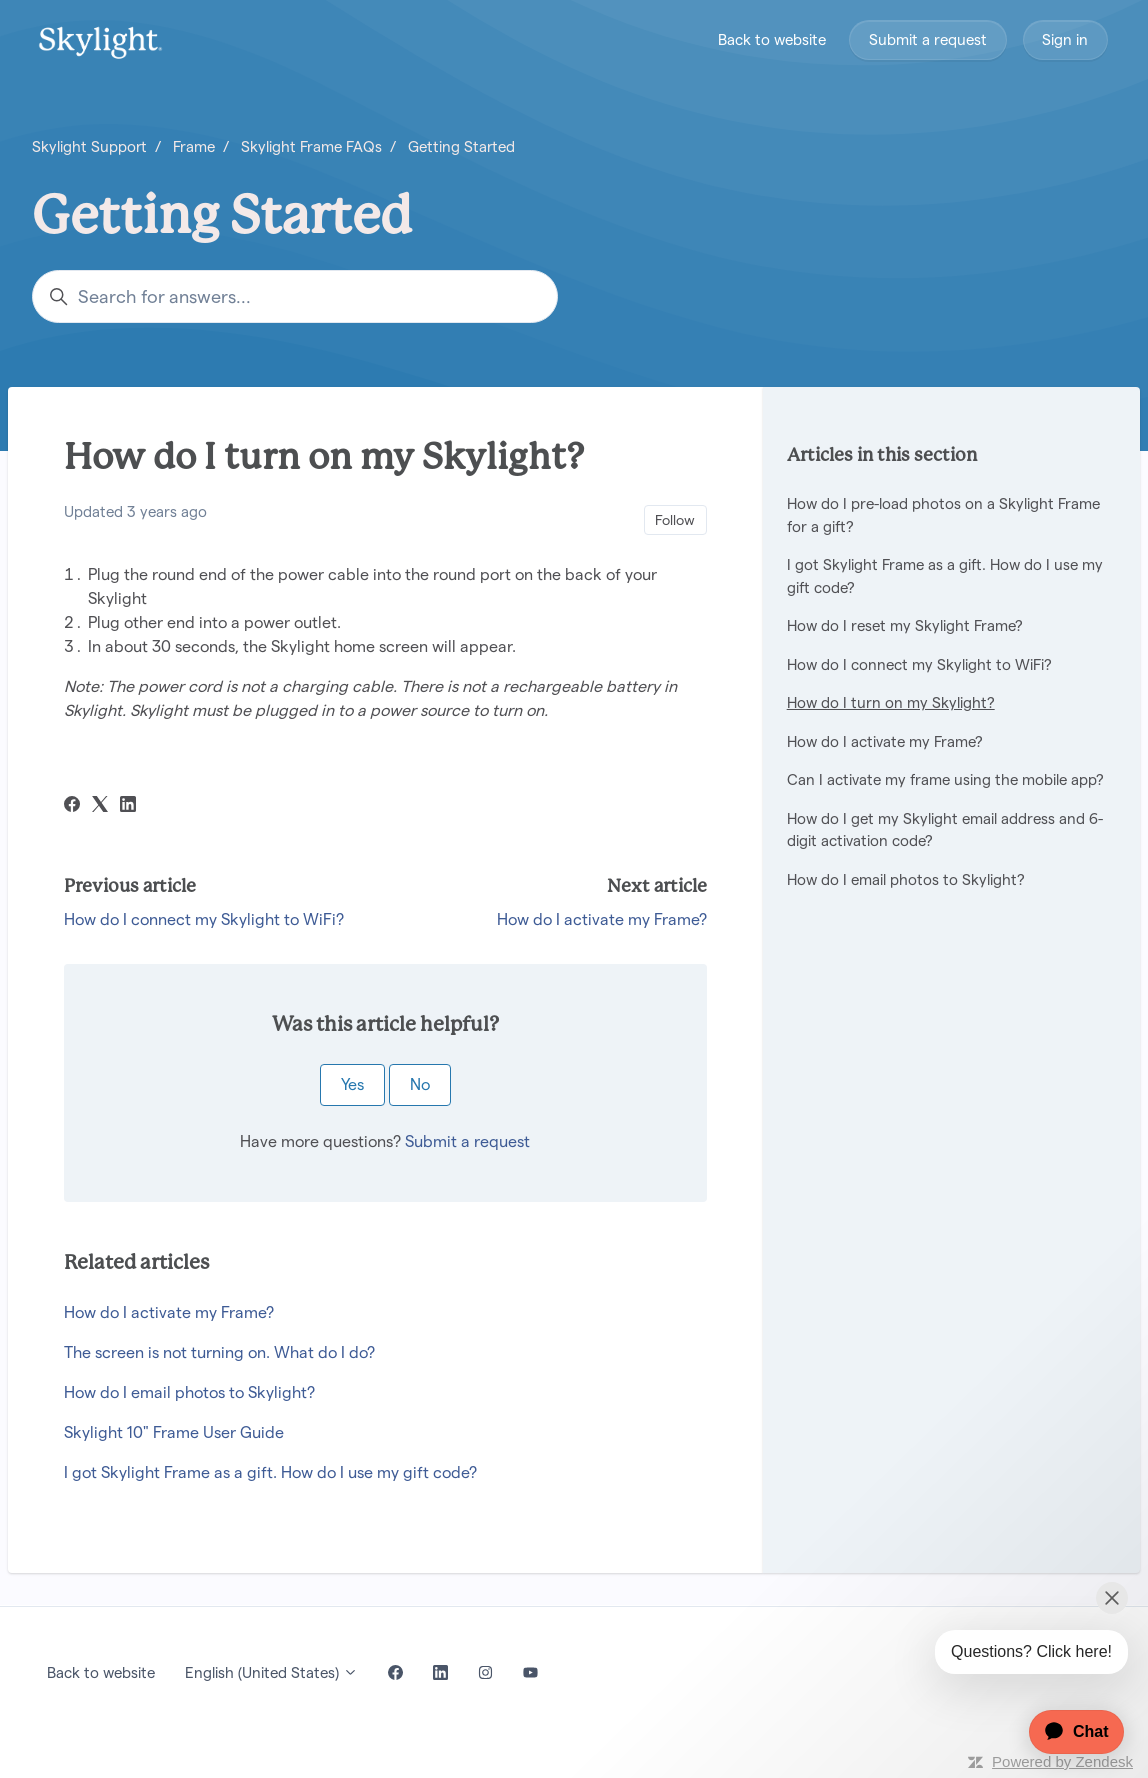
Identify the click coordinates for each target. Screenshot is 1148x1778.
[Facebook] (72, 806)
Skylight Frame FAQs (311, 146)
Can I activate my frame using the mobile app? (945, 779)
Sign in (1065, 39)
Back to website (772, 39)
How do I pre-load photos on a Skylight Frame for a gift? (943, 515)
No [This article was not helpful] (420, 1084)
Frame (194, 146)
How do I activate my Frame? (602, 919)
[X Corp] (100, 806)
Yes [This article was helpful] (352, 1084)
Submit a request (928, 39)
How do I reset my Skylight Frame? (905, 625)
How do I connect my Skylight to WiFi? (204, 919)
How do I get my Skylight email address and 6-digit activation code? (945, 830)
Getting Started (461, 146)
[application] (1066, 1732)
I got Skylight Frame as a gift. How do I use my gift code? (270, 1472)
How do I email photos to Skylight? (189, 1392)
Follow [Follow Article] (675, 520)
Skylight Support (89, 146)
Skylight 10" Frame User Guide (174, 1432)
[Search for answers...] (295, 296)
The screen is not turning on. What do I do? (219, 1352)
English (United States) (271, 1672)
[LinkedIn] (128, 806)
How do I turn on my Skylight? (891, 702)
